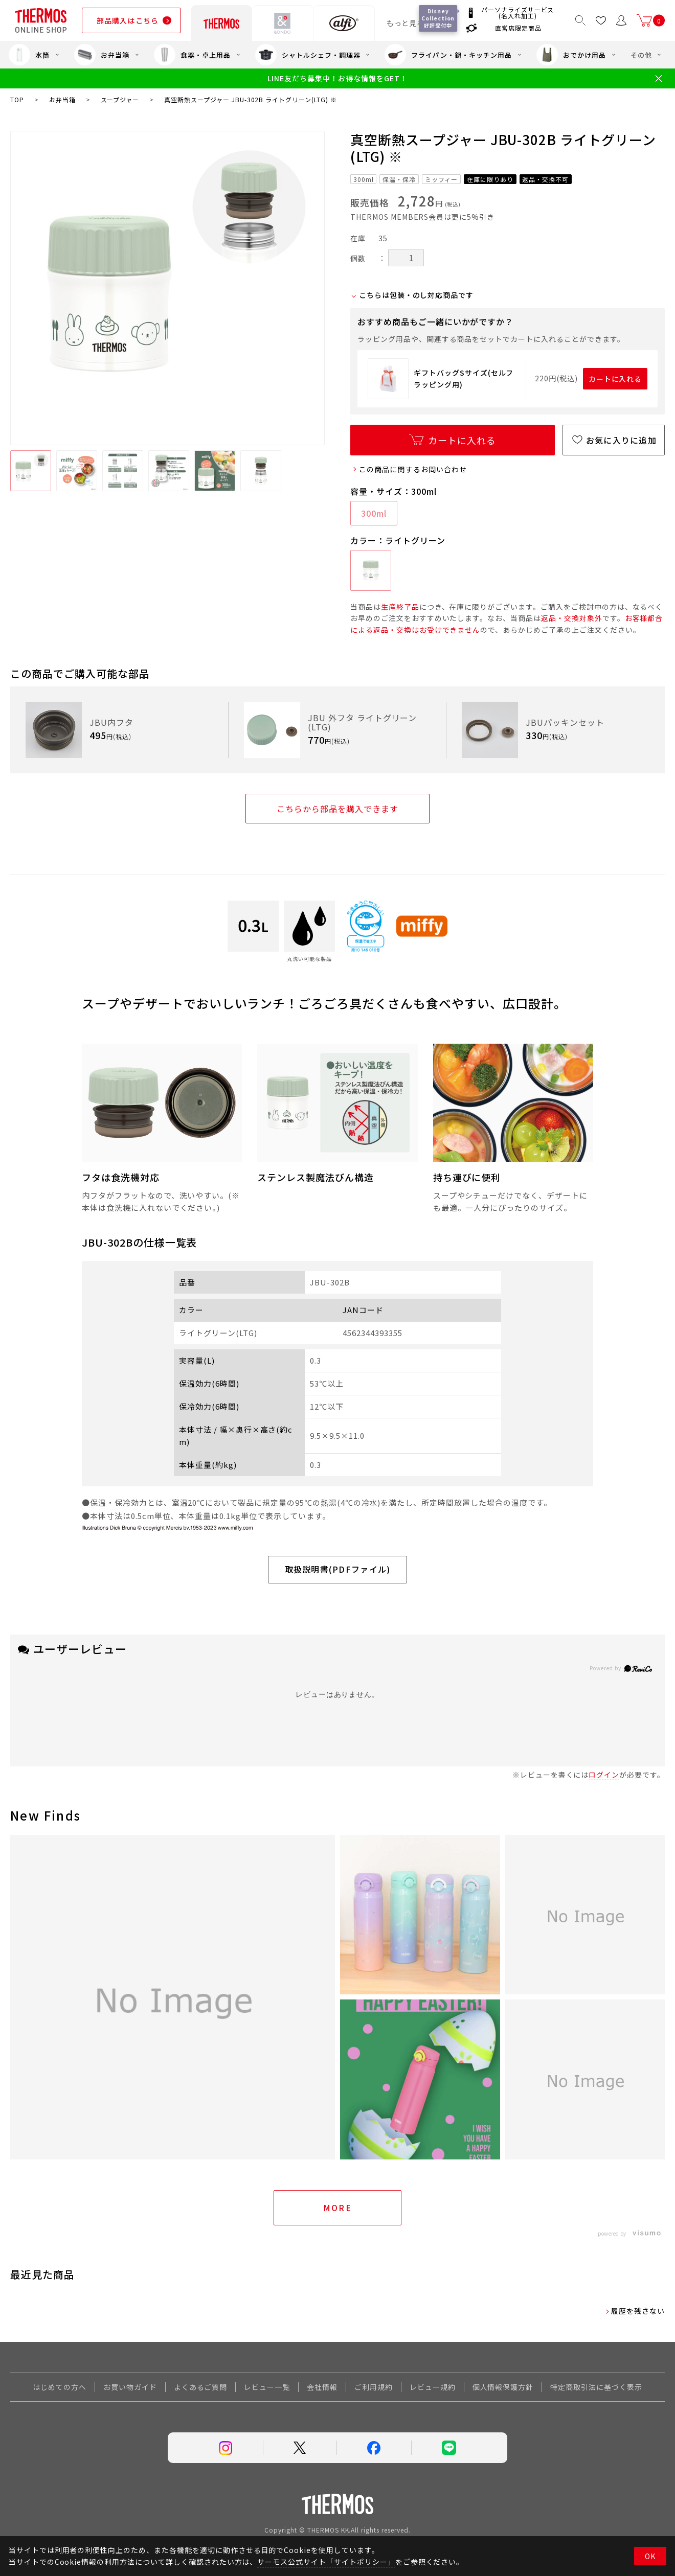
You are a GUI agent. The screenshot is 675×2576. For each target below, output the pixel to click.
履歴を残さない (638, 2311)
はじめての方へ (59, 2387)
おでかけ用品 (571, 54)
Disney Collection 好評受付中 (440, 18)
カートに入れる (615, 379)
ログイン (604, 1774)
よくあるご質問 (201, 2387)
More (337, 2207)
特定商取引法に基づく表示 (596, 2387)
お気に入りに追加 (621, 440)
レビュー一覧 (267, 2387)
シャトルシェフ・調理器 (308, 54)
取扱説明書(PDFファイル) (338, 1569)
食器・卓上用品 (192, 54)
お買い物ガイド (130, 2387)
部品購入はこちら (128, 20)
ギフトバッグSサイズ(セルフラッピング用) (463, 378)
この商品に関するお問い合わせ (413, 469)
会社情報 (322, 2387)
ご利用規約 (373, 2387)
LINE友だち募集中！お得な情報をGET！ (337, 78)
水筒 (29, 54)
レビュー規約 (433, 2387)
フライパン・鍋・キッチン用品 (448, 54)
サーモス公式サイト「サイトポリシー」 (326, 2562)
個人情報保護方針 (503, 2387)
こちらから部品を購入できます (337, 808)
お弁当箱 (101, 54)
